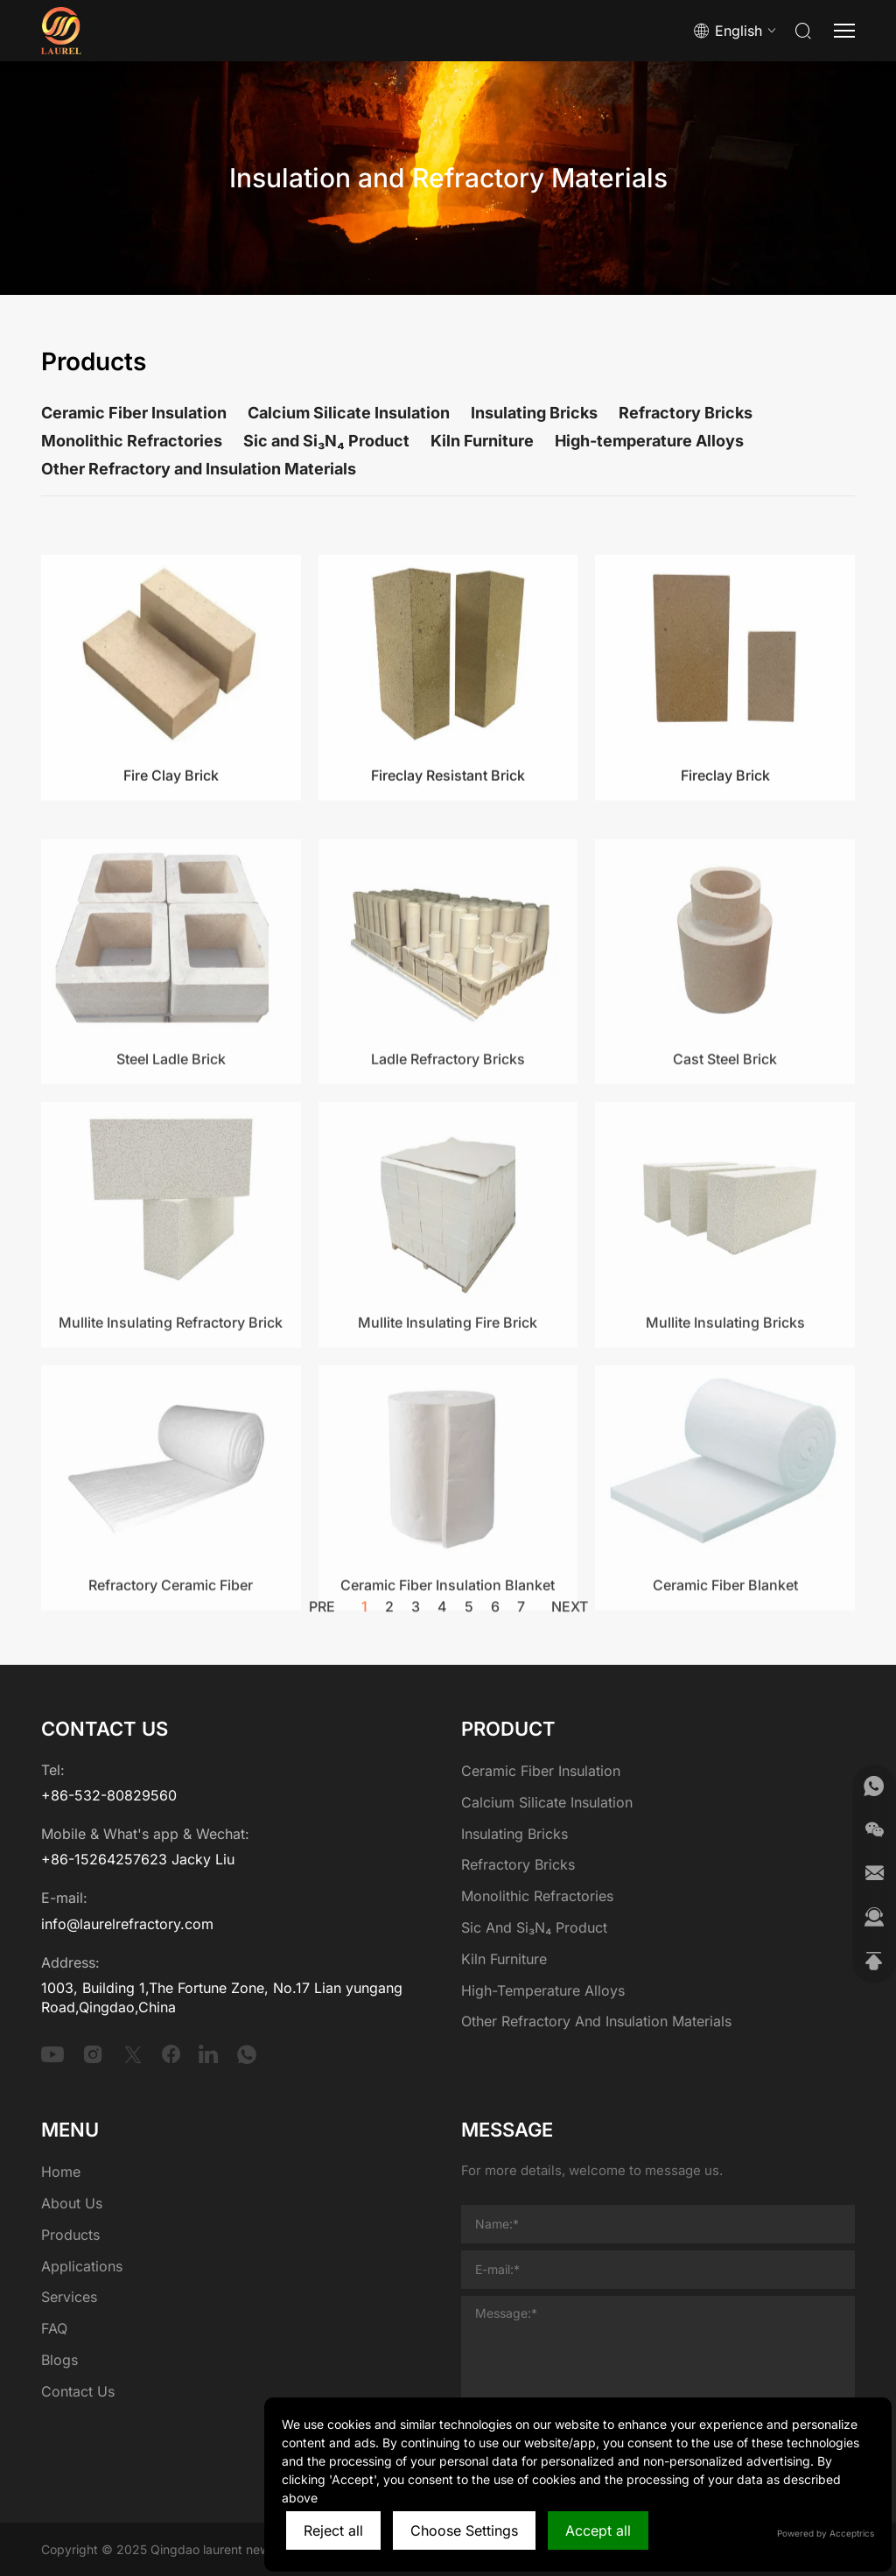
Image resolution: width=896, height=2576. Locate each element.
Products (70, 2234)
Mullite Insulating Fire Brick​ (447, 1451)
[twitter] (133, 2054)
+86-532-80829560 (109, 1795)
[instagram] (92, 2054)
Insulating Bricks (534, 413)
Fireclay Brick (725, 879)
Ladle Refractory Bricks (448, 1188)
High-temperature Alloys (649, 441)
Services (69, 2297)
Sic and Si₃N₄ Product (326, 441)
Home (60, 2171)
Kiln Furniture (482, 441)
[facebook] (171, 2054)
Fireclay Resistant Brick (448, 879)
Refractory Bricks (685, 413)
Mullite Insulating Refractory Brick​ (171, 1451)
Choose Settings (464, 2530)
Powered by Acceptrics (825, 2533)
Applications (81, 2266)
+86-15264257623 (104, 1859)
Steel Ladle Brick (171, 1188)
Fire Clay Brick (171, 879)
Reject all (333, 2530)
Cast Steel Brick (725, 1188)
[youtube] (52, 2054)
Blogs (59, 2360)
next (569, 1617)
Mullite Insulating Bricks (725, 1451)
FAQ (54, 2328)
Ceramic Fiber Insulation (134, 413)
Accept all (598, 2530)
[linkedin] (208, 2054)
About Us (71, 2203)
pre (322, 1617)
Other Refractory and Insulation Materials (198, 469)
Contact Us (78, 2391)
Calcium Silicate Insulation (349, 413)
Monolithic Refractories (131, 441)
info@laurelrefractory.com (127, 1924)
